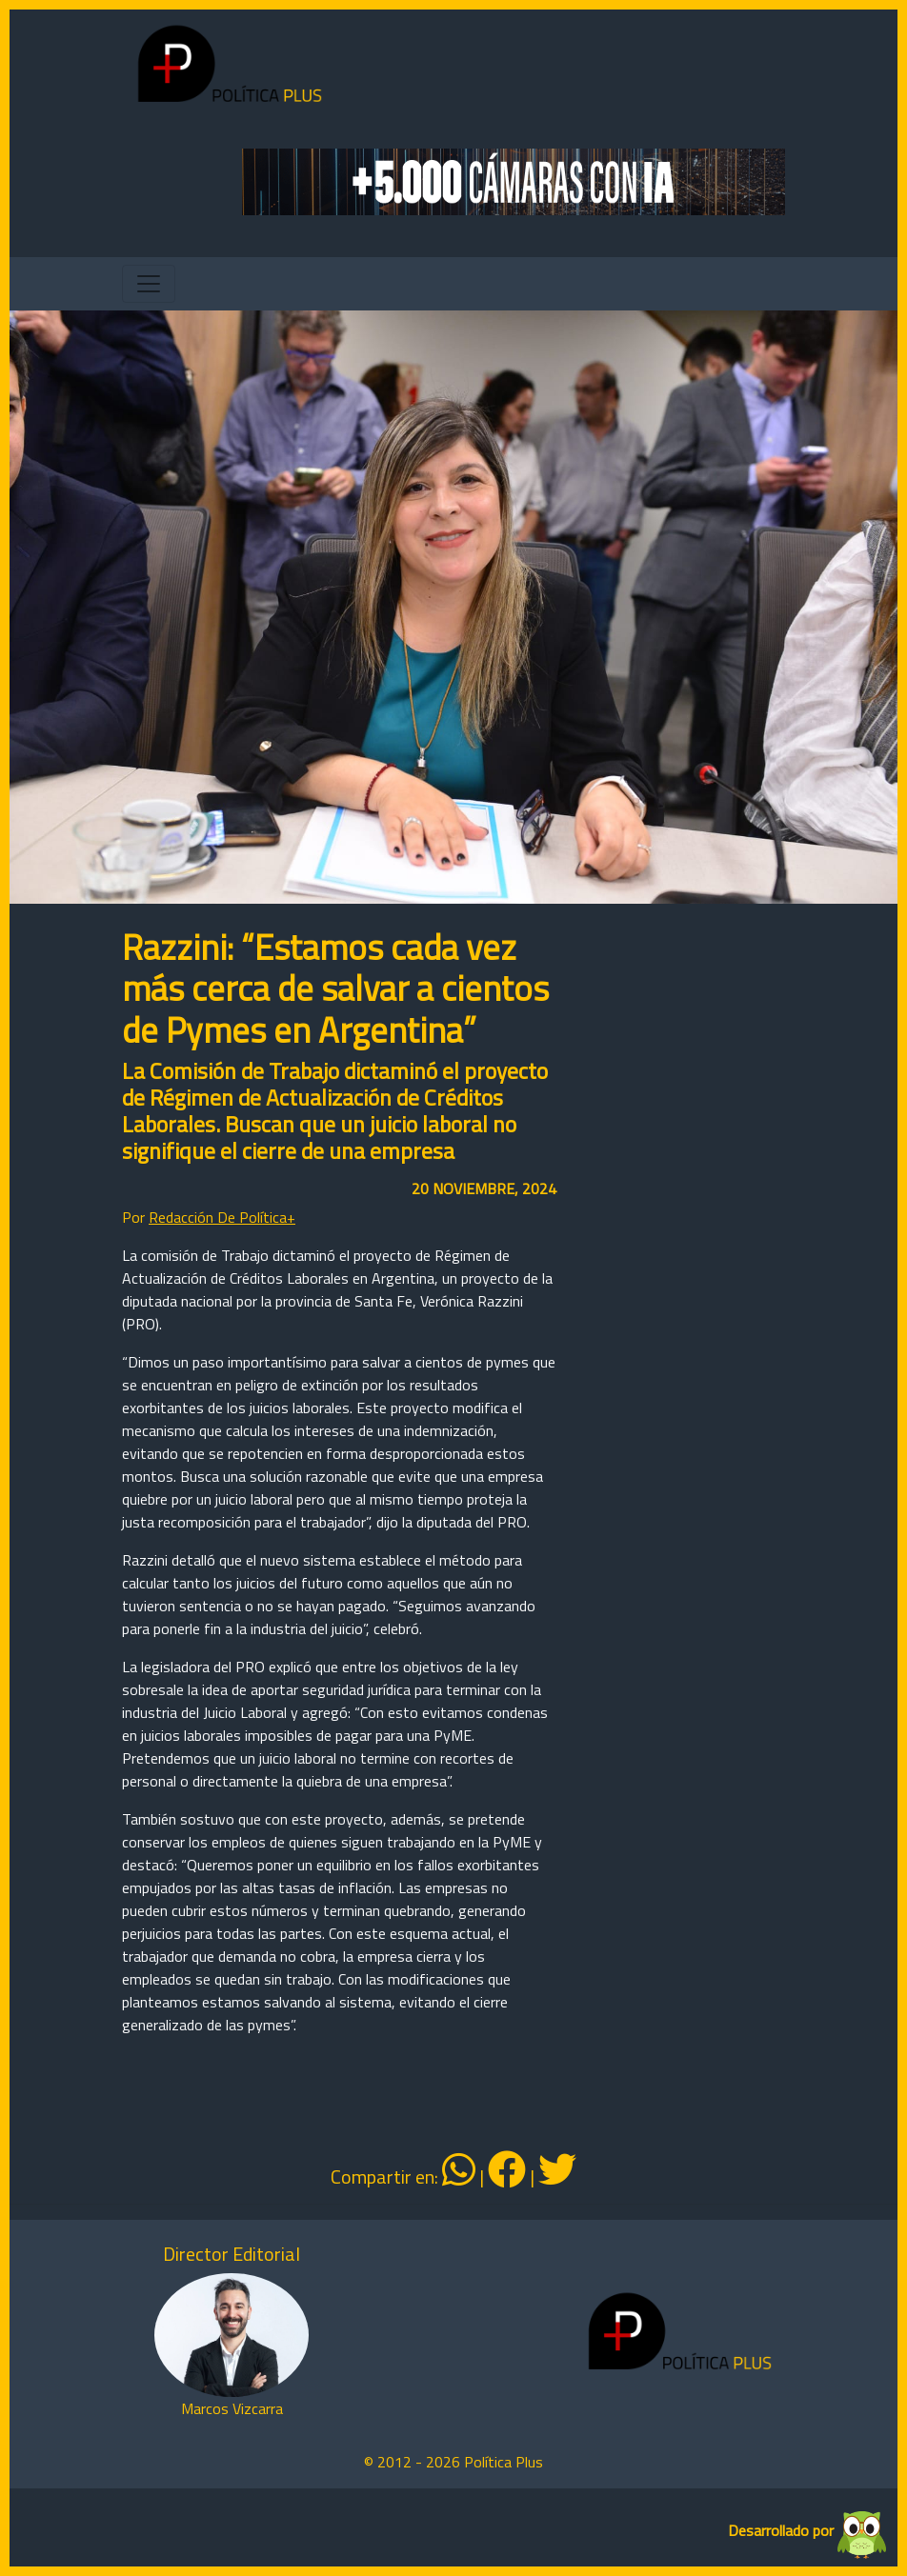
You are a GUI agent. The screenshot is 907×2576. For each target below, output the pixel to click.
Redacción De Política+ (222, 1217)
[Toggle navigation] (148, 284)
